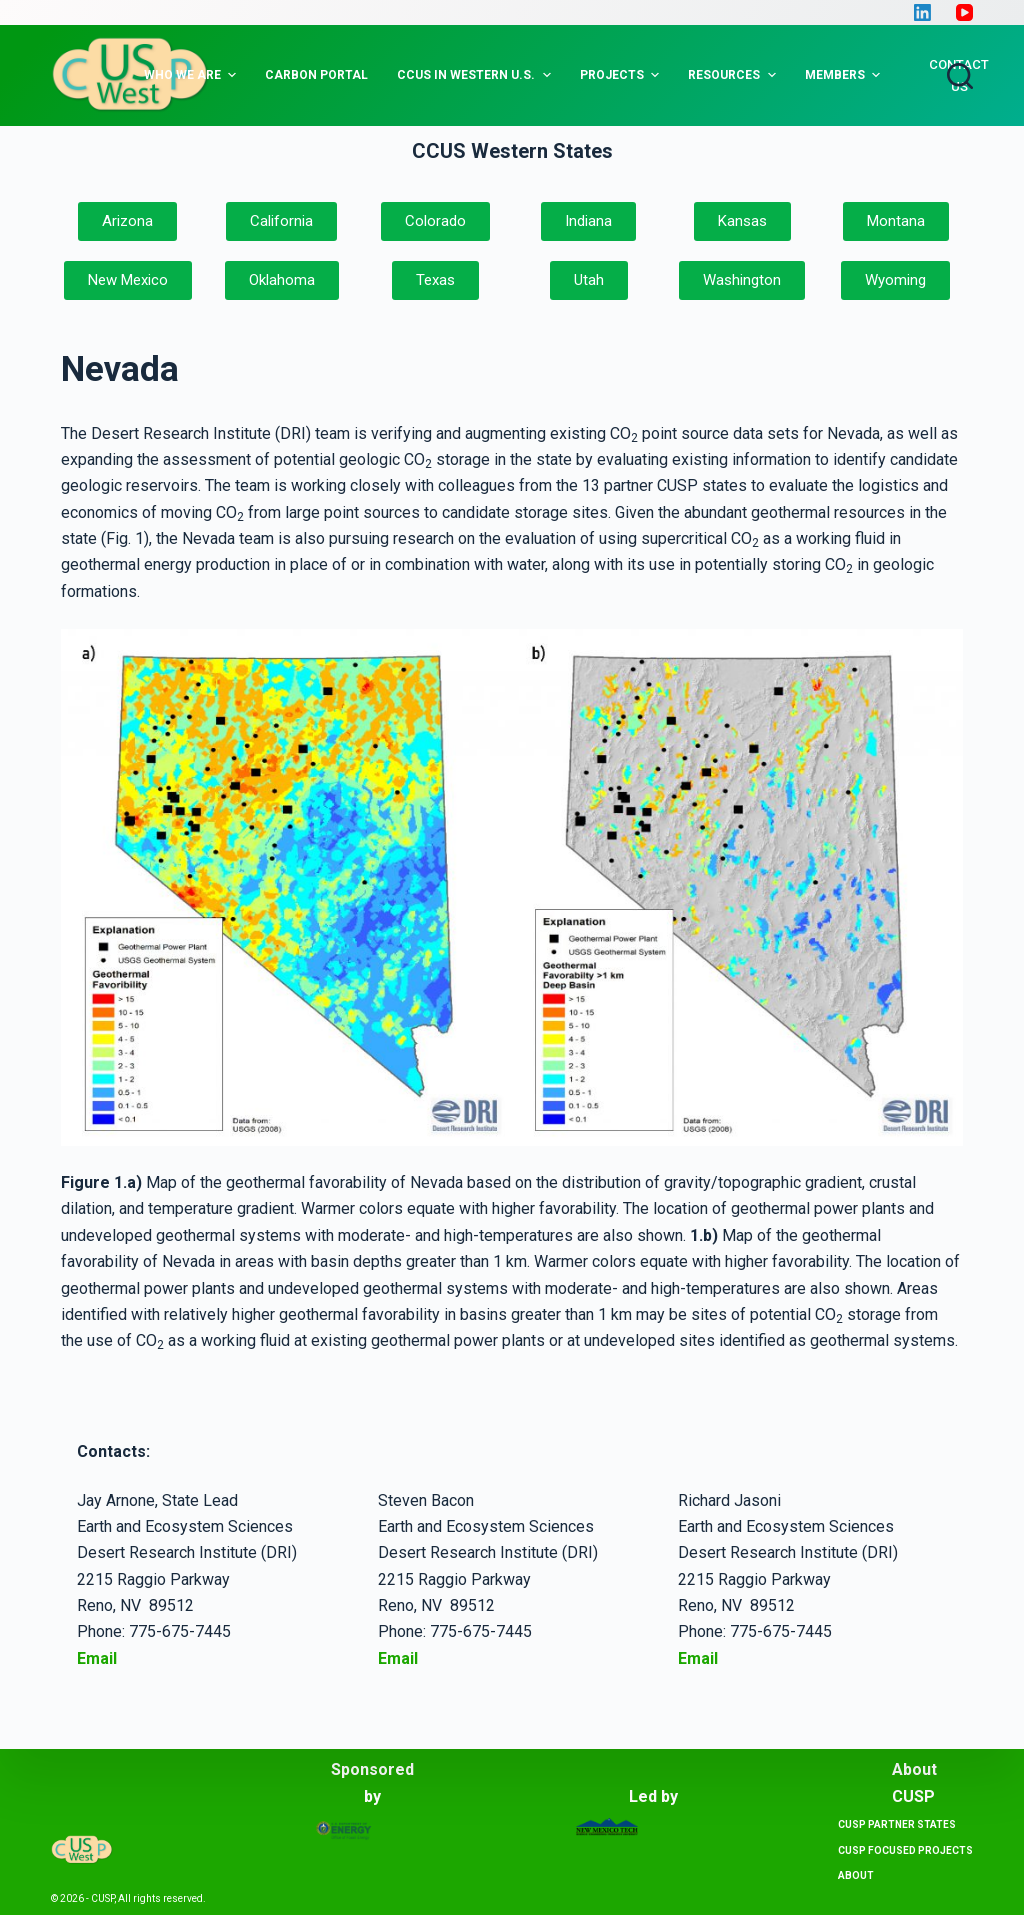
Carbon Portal (316, 75)
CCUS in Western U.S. (476, 75)
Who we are (192, 75)
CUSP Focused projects (905, 1850)
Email (398, 1658)
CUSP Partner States (897, 1824)
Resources (734, 75)
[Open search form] (960, 76)
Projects (622, 75)
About (856, 1875)
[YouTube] (964, 12)
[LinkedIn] (922, 12)
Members (845, 75)
